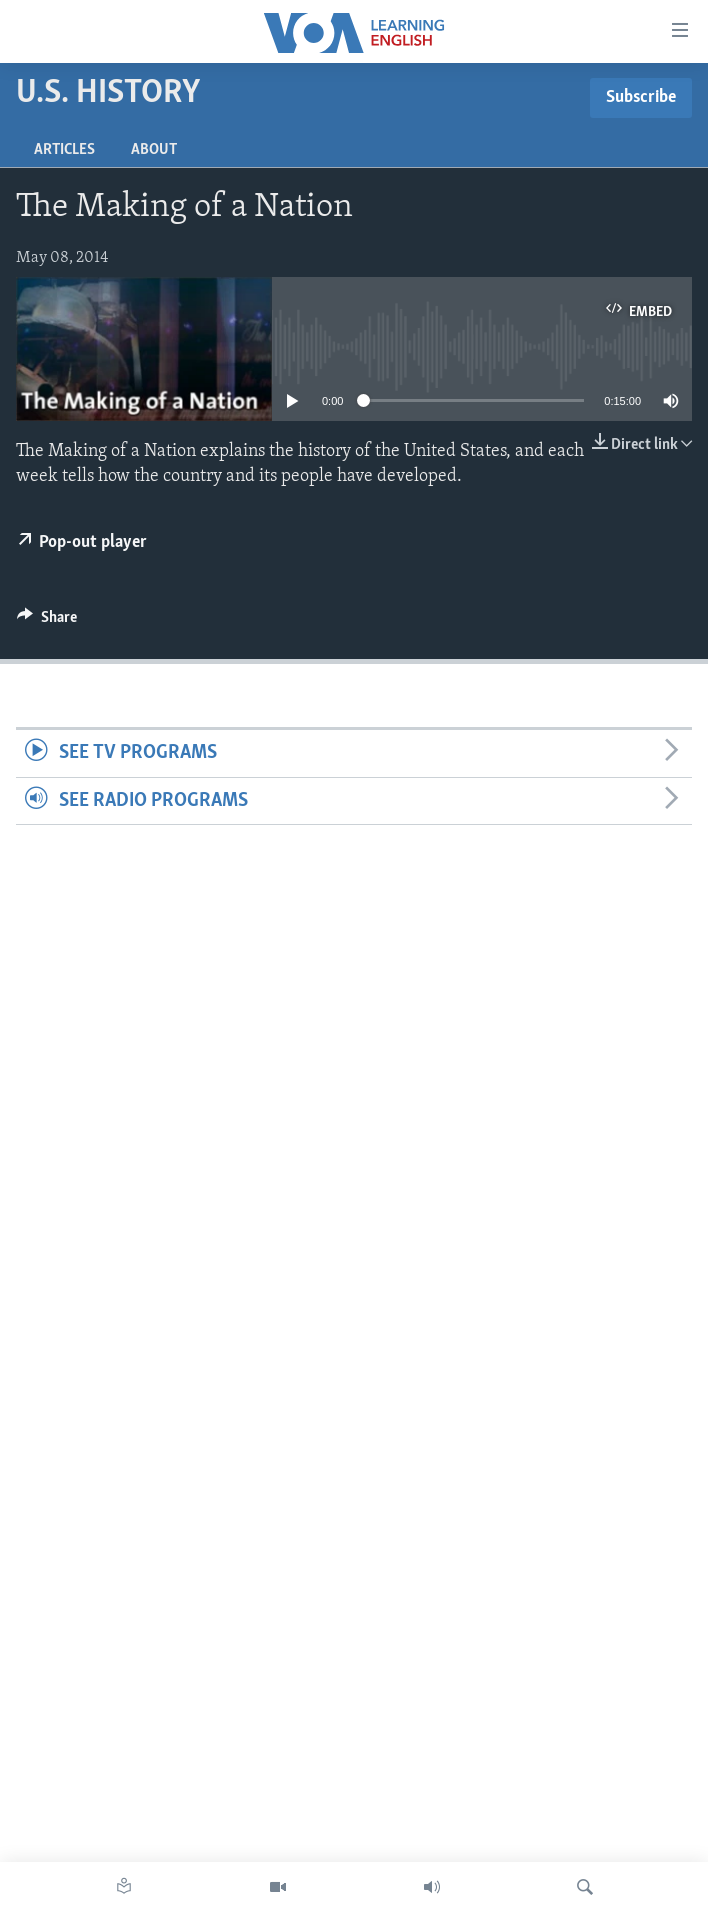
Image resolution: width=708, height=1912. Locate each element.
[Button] (47, 622)
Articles (64, 150)
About (154, 150)
